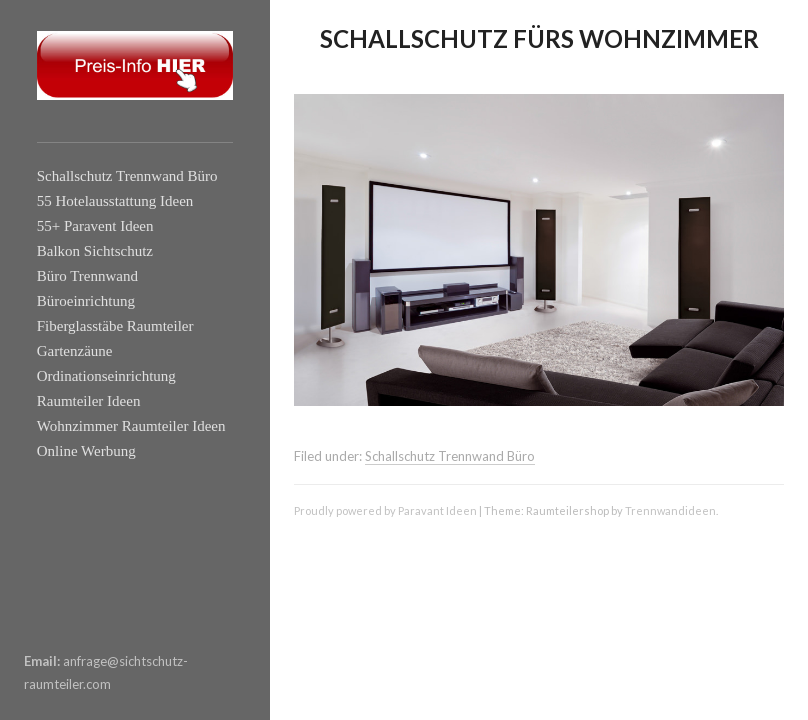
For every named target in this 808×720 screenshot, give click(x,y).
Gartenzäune (75, 351)
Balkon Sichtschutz (95, 251)
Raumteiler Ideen (89, 401)
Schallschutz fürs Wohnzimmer (539, 38)
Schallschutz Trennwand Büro (127, 176)
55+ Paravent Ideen (95, 226)
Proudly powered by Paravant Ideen (385, 510)
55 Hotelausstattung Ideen (115, 201)
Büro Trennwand (87, 276)
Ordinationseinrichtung (106, 376)
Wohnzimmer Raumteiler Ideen (131, 426)
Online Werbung (86, 451)
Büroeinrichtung (86, 301)
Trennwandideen (670, 510)
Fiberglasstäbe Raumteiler (115, 326)
